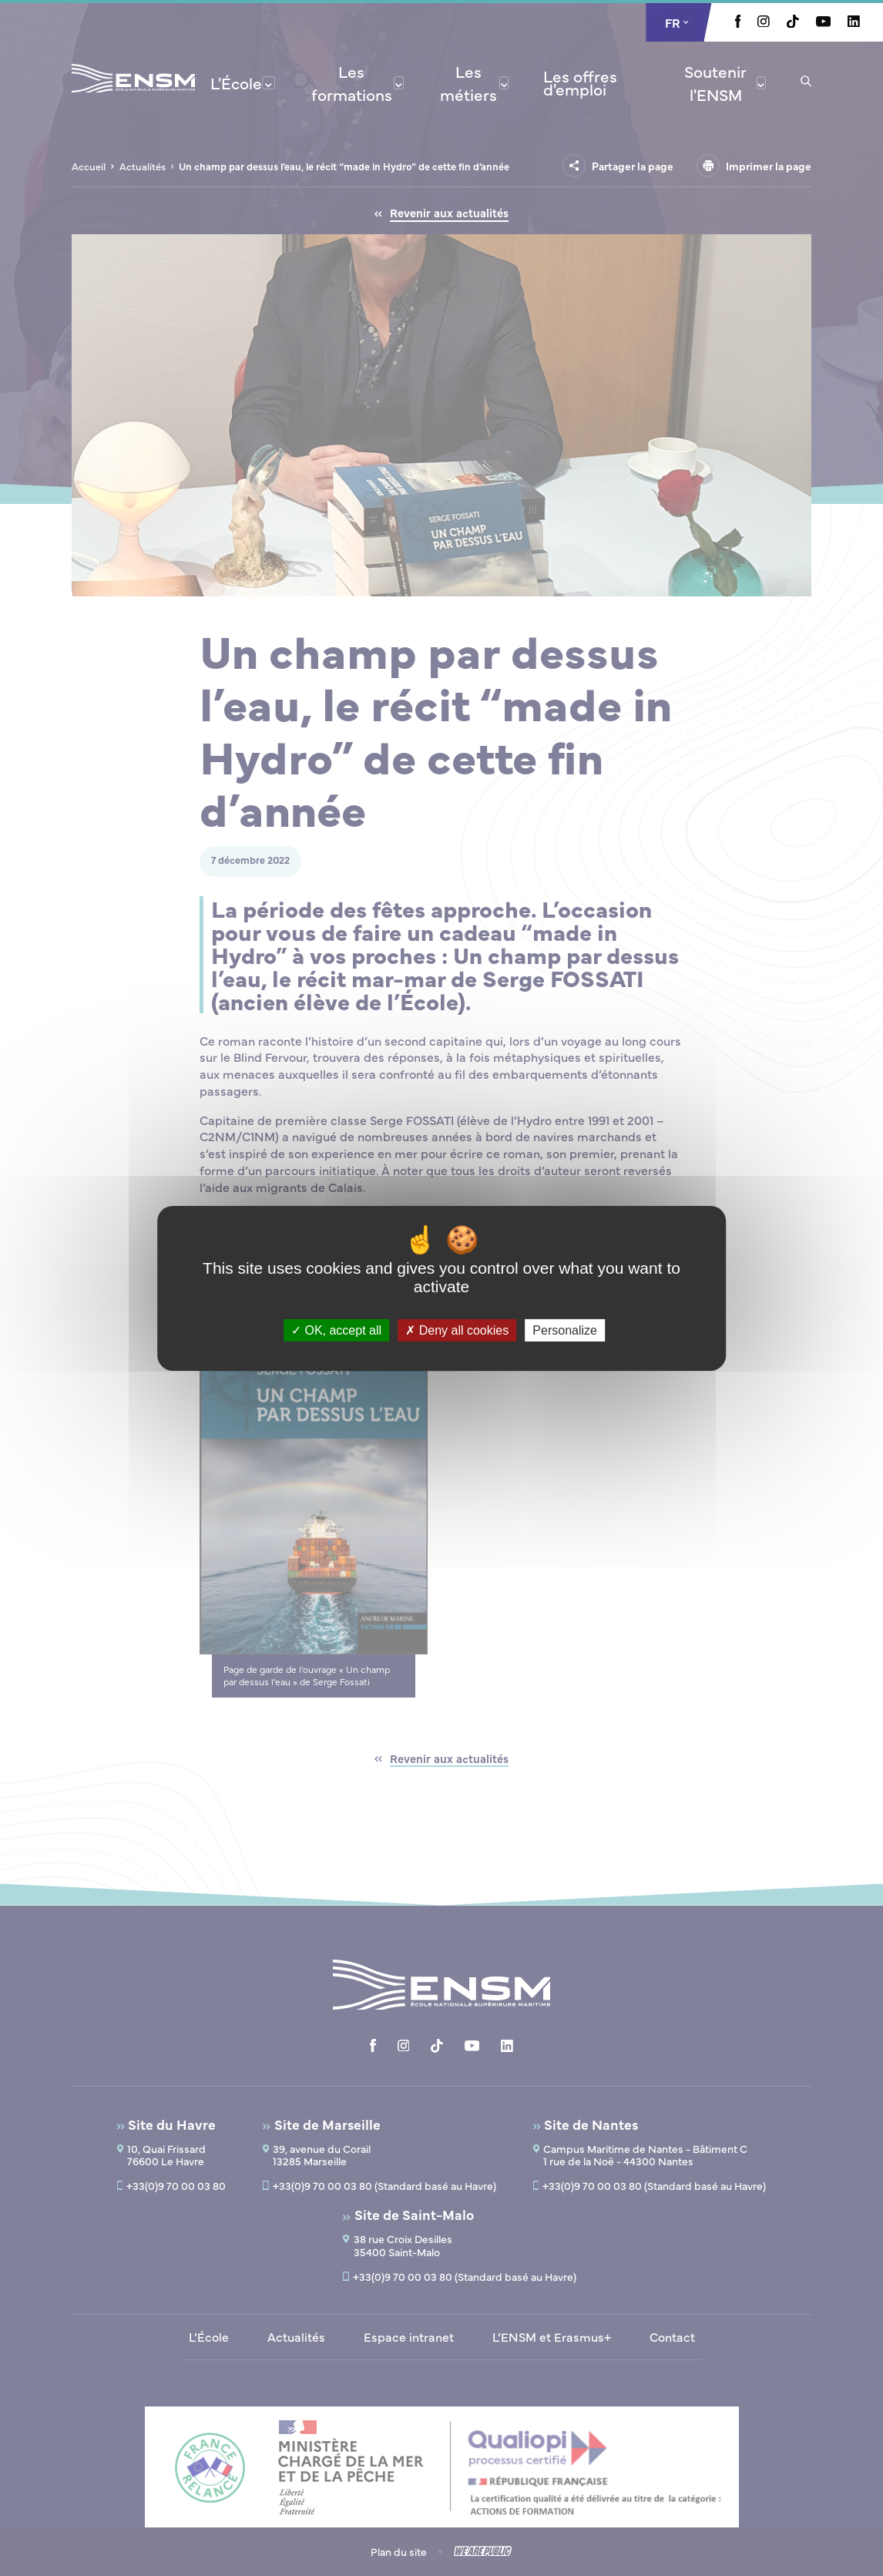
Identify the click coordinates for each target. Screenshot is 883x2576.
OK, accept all (336, 1329)
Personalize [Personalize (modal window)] (564, 1329)
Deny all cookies (457, 1329)
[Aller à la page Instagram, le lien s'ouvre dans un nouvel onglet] (763, 22)
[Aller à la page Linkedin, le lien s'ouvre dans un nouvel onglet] (854, 22)
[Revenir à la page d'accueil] (133, 98)
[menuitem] (242, 82)
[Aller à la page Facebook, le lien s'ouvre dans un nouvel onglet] (738, 23)
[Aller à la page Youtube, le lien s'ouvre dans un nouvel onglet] (823, 22)
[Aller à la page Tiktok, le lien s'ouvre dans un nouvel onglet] (793, 23)
